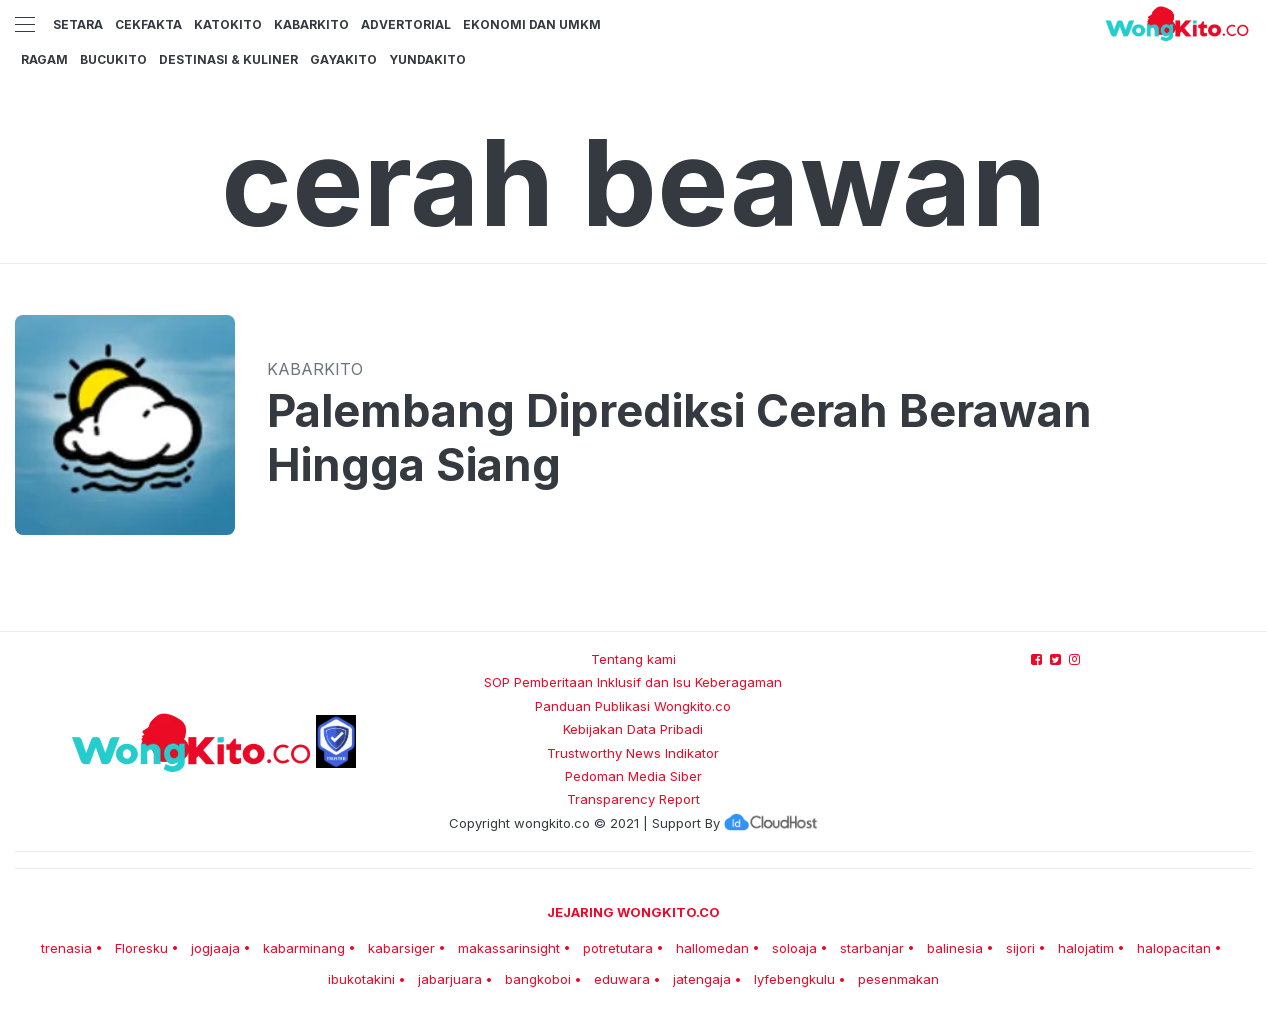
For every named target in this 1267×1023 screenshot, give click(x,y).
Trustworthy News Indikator (633, 753)
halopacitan (1174, 948)
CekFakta (148, 24)
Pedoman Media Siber (633, 776)
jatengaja (702, 979)
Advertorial (406, 24)
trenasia (66, 948)
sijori (1020, 948)
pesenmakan (898, 979)
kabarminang (304, 948)
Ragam (44, 59)
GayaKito (343, 59)
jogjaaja (215, 948)
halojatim (1086, 948)
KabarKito (311, 24)
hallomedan (712, 948)
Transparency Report (633, 799)
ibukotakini (361, 979)
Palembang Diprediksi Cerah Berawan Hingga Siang (679, 438)
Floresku (141, 948)
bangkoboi (538, 979)
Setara (78, 24)
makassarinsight (509, 948)
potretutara (618, 948)
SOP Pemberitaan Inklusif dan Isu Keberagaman (633, 682)
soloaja (794, 948)
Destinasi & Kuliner (228, 59)
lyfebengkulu (794, 979)
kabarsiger (401, 948)
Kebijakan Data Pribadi (633, 729)
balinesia (955, 948)
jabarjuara (450, 979)
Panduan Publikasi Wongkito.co (633, 706)
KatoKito (228, 24)
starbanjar (872, 948)
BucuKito (113, 59)
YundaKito (427, 59)
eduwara (622, 979)
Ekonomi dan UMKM (532, 24)
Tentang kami (633, 659)
